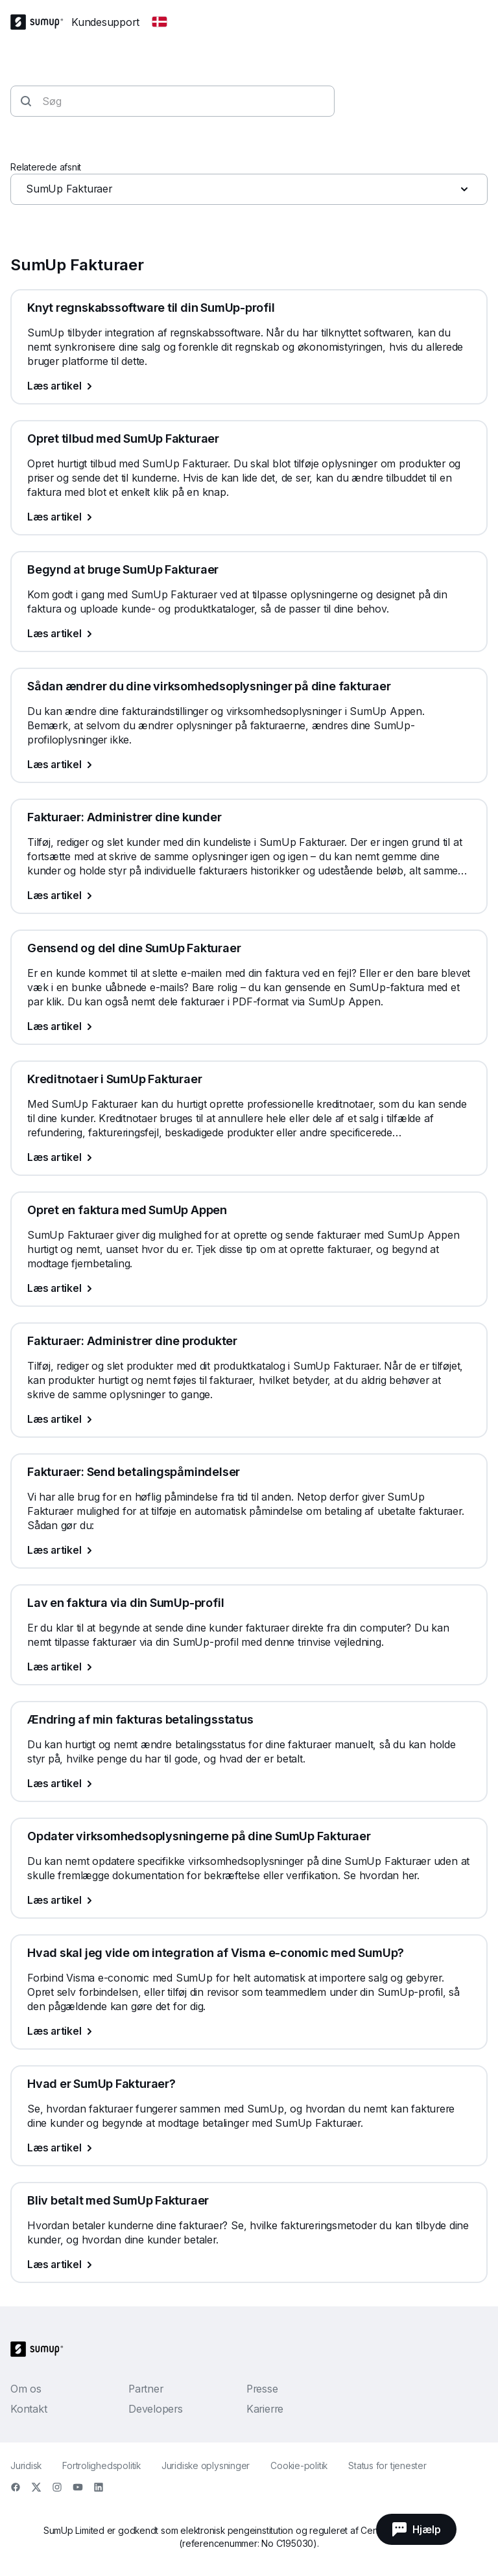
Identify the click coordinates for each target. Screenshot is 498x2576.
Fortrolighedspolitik (101, 2465)
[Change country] (159, 22)
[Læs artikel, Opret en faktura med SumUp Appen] (249, 1288)
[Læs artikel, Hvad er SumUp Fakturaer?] (249, 2147)
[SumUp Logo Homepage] (40, 22)
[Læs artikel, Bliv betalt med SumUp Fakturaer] (249, 2264)
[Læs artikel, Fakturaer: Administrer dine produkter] (249, 1419)
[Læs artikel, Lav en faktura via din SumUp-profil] (249, 1666)
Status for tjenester (387, 2465)
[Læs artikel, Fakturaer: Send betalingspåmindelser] (249, 1550)
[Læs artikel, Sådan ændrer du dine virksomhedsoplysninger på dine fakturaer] (249, 764)
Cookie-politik (298, 2465)
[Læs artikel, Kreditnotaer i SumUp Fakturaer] (249, 1157)
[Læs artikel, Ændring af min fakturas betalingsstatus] (249, 1783)
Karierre (264, 2408)
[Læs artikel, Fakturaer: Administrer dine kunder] (249, 895)
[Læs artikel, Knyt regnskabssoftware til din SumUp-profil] (249, 386)
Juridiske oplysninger (205, 2465)
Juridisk (26, 2465)
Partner (145, 2388)
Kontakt (28, 2408)
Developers (155, 2408)
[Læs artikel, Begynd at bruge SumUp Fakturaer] (249, 633)
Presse (262, 2388)
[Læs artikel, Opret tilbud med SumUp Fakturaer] (249, 516)
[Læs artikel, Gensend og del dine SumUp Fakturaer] (249, 1026)
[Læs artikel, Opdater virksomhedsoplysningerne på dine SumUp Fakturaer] (249, 1900)
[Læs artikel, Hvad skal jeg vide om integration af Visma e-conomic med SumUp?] (249, 2031)
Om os (26, 2388)
